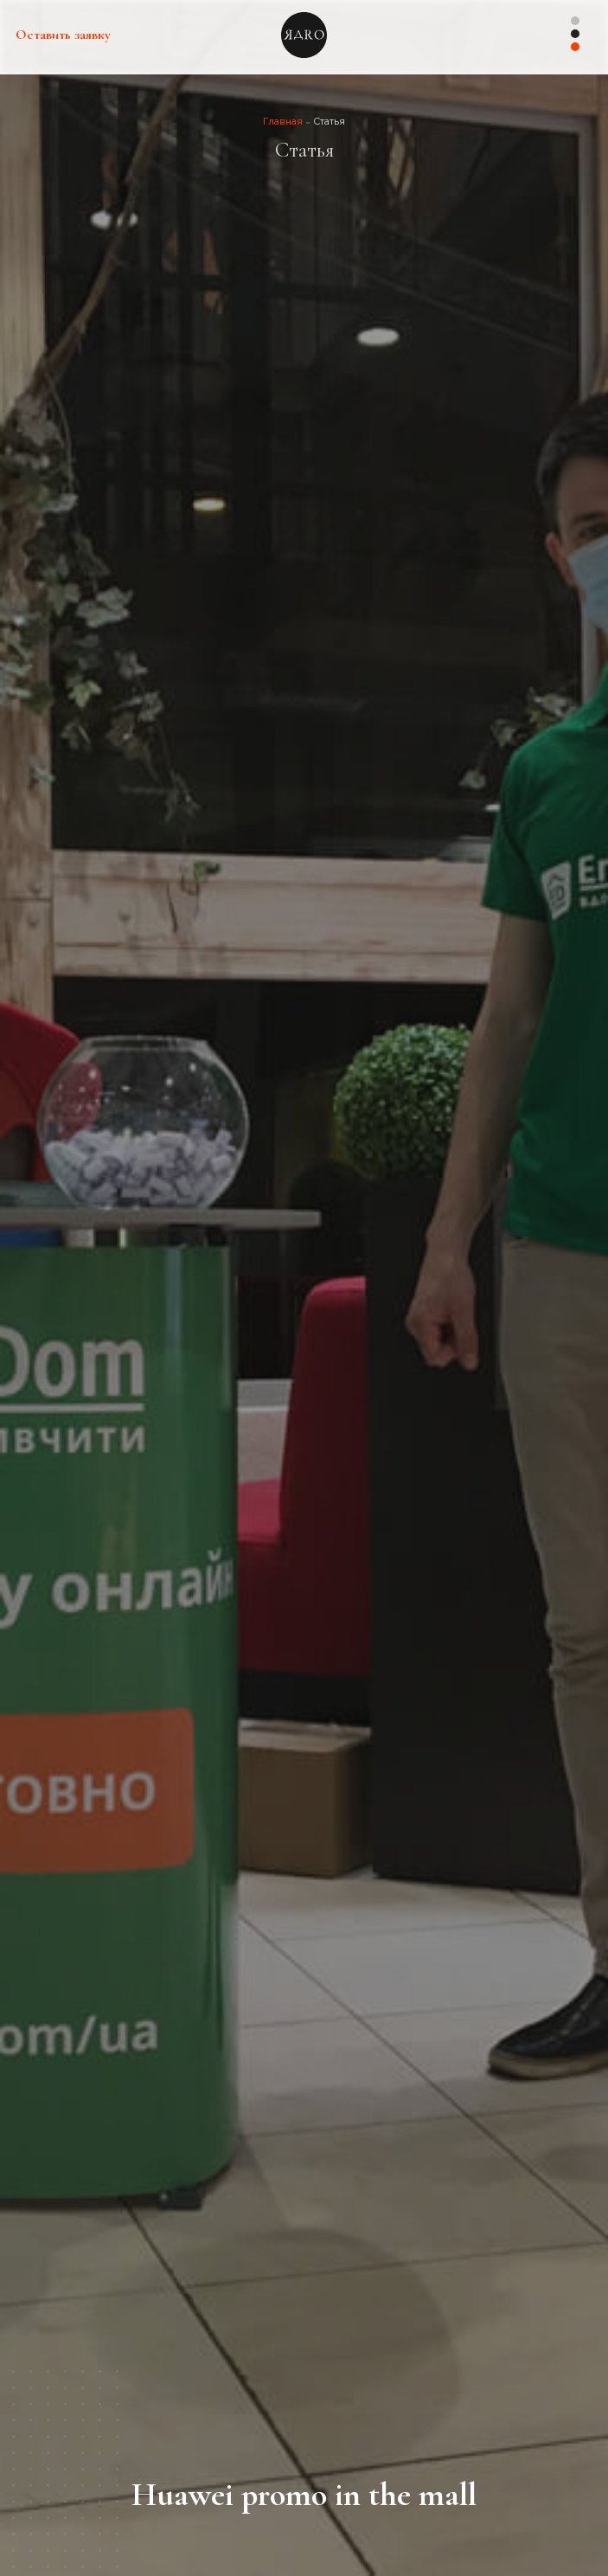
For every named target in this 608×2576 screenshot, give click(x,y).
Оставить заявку (63, 34)
